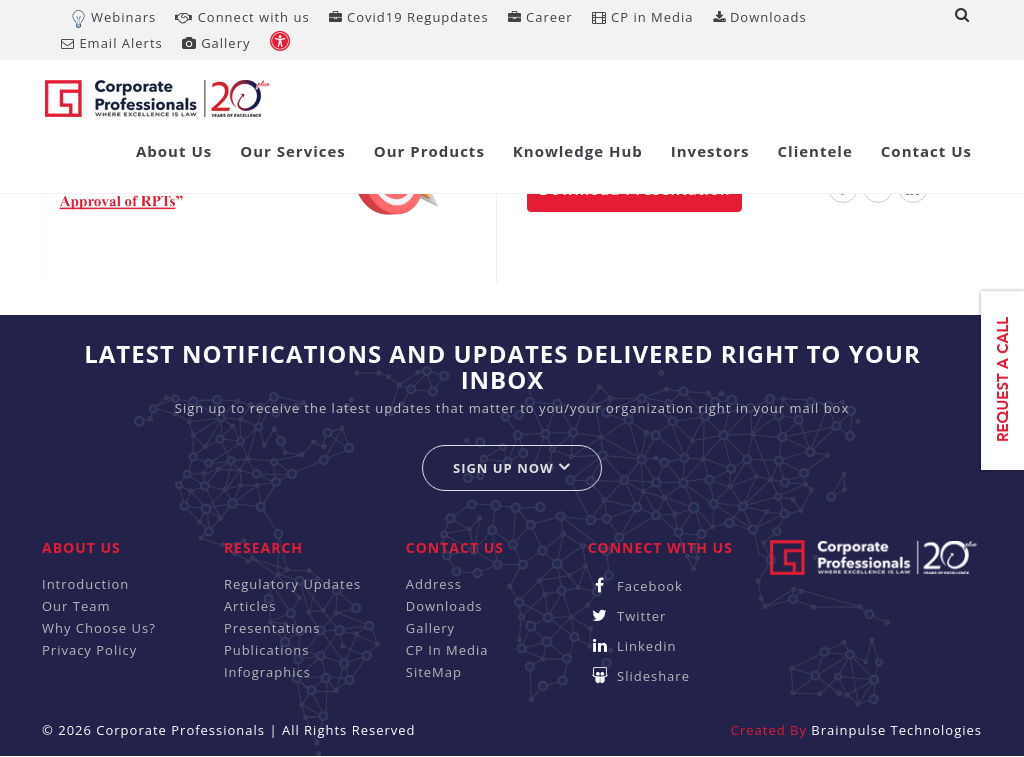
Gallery (216, 43)
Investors (710, 151)
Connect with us (242, 17)
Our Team (76, 606)
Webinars (123, 17)
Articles (250, 606)
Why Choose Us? (99, 628)
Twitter (627, 616)
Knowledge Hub (578, 151)
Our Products (429, 151)
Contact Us (926, 151)
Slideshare (639, 676)
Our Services (293, 151)
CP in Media (643, 17)
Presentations (272, 628)
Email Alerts (112, 43)
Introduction (85, 584)
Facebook (635, 586)
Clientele (815, 151)
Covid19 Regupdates (409, 17)
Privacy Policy (89, 650)
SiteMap (434, 672)
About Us (174, 151)
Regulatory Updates (292, 584)
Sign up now (512, 467)
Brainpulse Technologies (896, 730)
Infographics (267, 672)
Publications (267, 650)
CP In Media (447, 650)
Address (434, 584)
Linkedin (632, 646)
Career (540, 17)
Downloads (760, 17)
